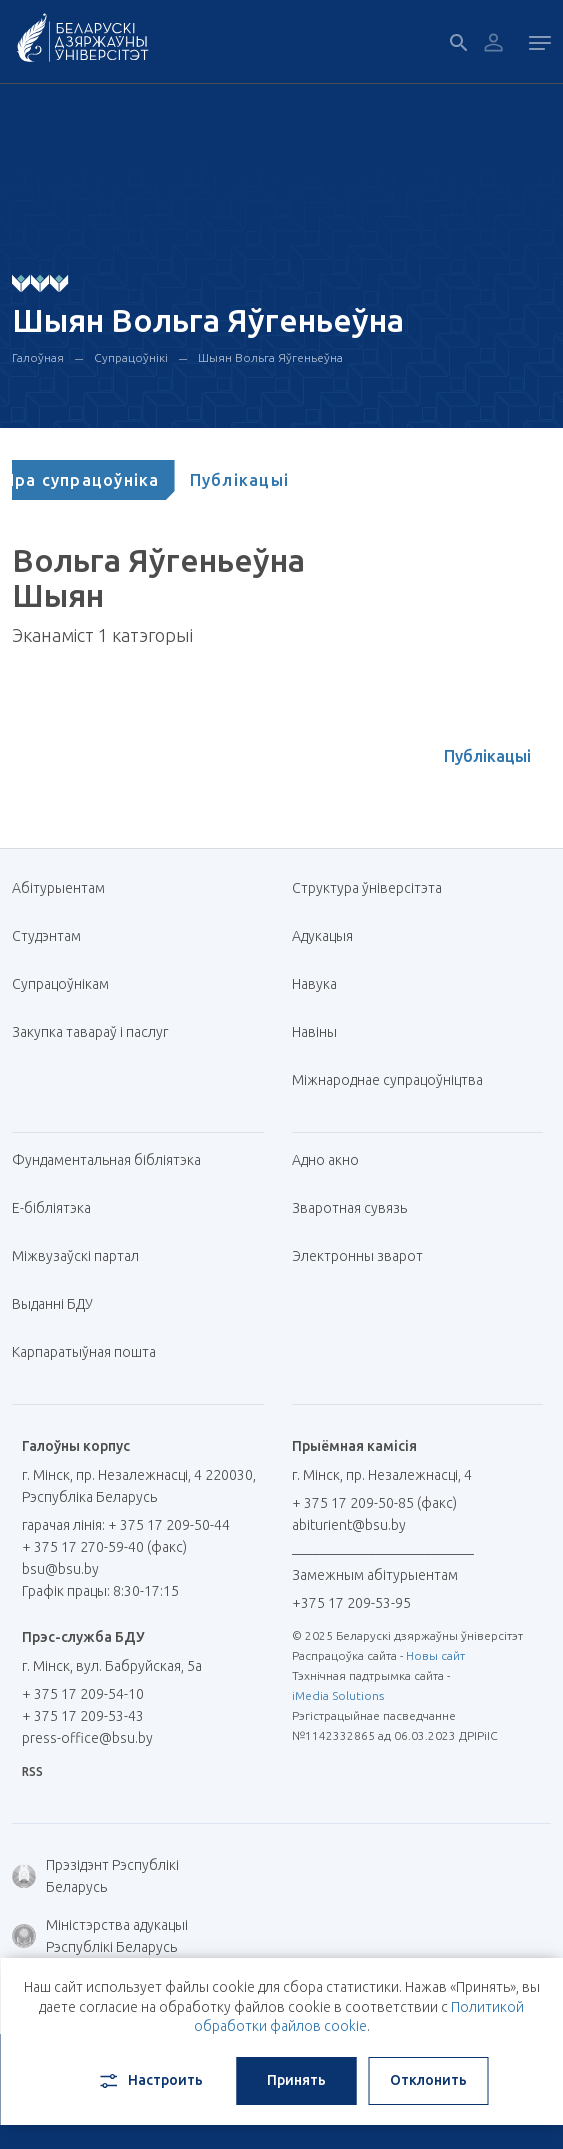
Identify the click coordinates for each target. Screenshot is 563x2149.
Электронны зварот (357, 1256)
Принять (296, 2080)
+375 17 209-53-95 (351, 1603)
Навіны (314, 1032)
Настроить (149, 2081)
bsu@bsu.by (60, 1569)
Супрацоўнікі (131, 357)
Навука (322, 984)
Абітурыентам (66, 888)
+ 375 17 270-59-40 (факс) (104, 1547)
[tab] (105, 480)
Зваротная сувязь (349, 1208)
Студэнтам (46, 936)
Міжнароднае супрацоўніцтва (395, 1080)
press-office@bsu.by (87, 1738)
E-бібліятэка (59, 1208)
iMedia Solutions (338, 1695)
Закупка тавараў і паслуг (90, 1032)
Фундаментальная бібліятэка (114, 1160)
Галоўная (38, 357)
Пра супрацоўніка (105, 480)
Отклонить (428, 2080)
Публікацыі (264, 480)
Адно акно (325, 1160)
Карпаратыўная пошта (91, 1352)
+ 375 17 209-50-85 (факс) (374, 1503)
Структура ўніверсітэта (367, 888)
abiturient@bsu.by (349, 1525)
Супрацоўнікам (60, 984)
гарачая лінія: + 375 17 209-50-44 (126, 1525)
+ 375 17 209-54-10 (83, 1694)
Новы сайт (435, 1655)
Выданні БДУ (52, 1304)
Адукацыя (322, 936)
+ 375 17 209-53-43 (83, 1716)
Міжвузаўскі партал (83, 1256)
